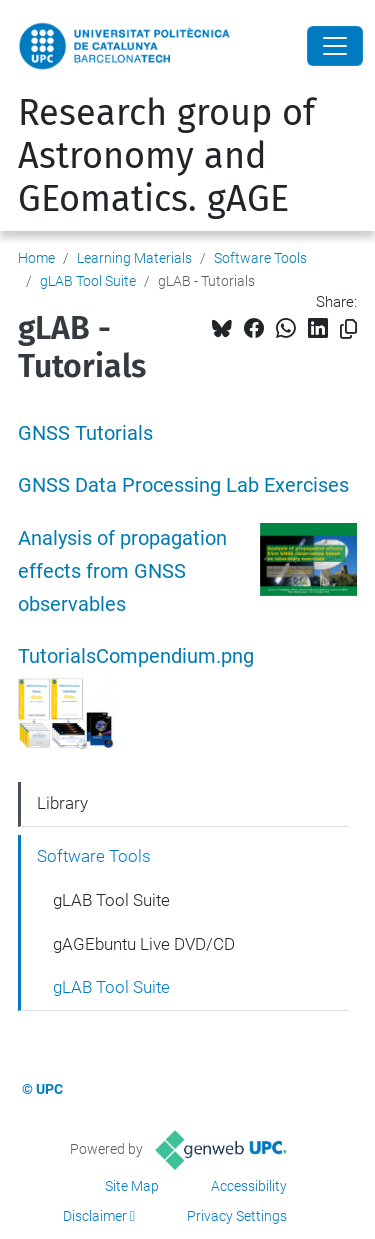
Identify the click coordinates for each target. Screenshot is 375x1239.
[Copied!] (348, 329)
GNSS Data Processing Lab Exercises (183, 485)
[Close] (335, 46)
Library (62, 803)
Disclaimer (95, 1216)
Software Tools (260, 258)
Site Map (132, 1186)
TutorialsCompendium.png (136, 656)
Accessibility (249, 1186)
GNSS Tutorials (85, 433)
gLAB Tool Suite (88, 281)
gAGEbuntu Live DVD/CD (144, 944)
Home (36, 258)
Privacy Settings (237, 1216)
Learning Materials (134, 258)
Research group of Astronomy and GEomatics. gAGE (166, 156)
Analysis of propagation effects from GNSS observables (122, 571)
